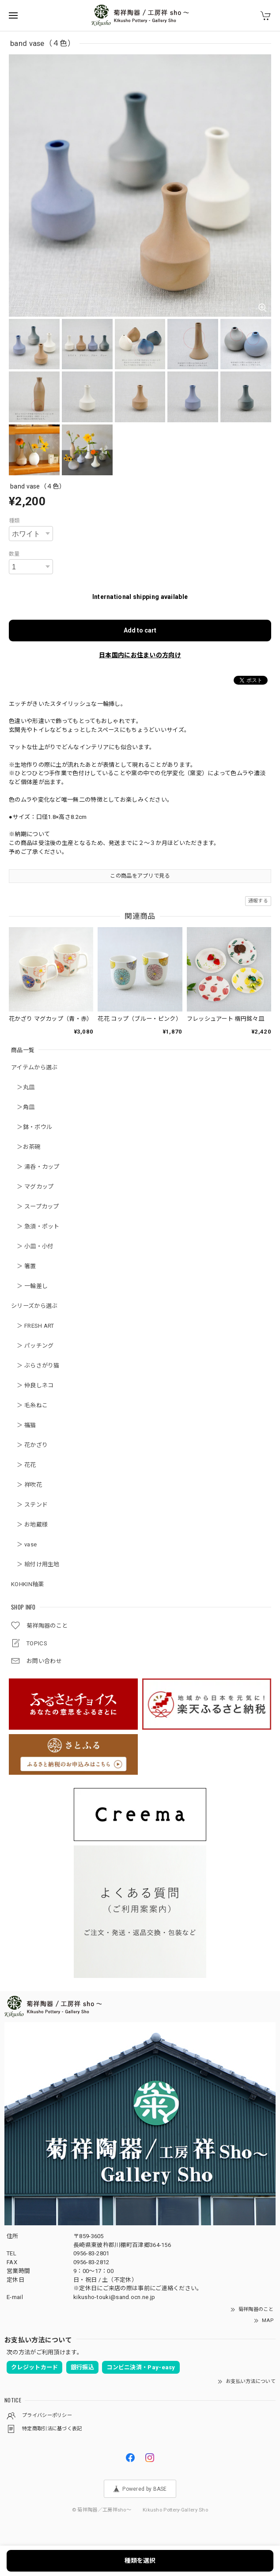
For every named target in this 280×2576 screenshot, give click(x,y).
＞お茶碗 (26, 1147)
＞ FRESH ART (32, 1325)
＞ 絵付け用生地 (35, 1564)
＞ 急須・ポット (35, 1226)
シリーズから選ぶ (34, 1306)
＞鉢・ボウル (31, 1127)
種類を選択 (140, 2560)
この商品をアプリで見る (140, 876)
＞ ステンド (29, 1504)
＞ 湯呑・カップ (35, 1166)
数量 (14, 554)
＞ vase (24, 1544)
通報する (258, 901)
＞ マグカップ (32, 1186)
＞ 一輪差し (29, 1286)
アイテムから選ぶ (34, 1067)
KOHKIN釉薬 (27, 1584)
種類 (14, 521)
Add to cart (140, 630)
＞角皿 (22, 1107)
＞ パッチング (32, 1345)
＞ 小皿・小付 (32, 1246)
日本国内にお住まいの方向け (140, 655)
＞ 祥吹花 (26, 1484)
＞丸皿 (22, 1087)
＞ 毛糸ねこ (29, 1405)
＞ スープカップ (35, 1206)
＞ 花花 (23, 1465)
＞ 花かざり (29, 1445)
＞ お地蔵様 (29, 1524)
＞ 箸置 (23, 1266)
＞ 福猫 (23, 1425)
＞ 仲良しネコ (32, 1385)
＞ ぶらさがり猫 (35, 1365)
